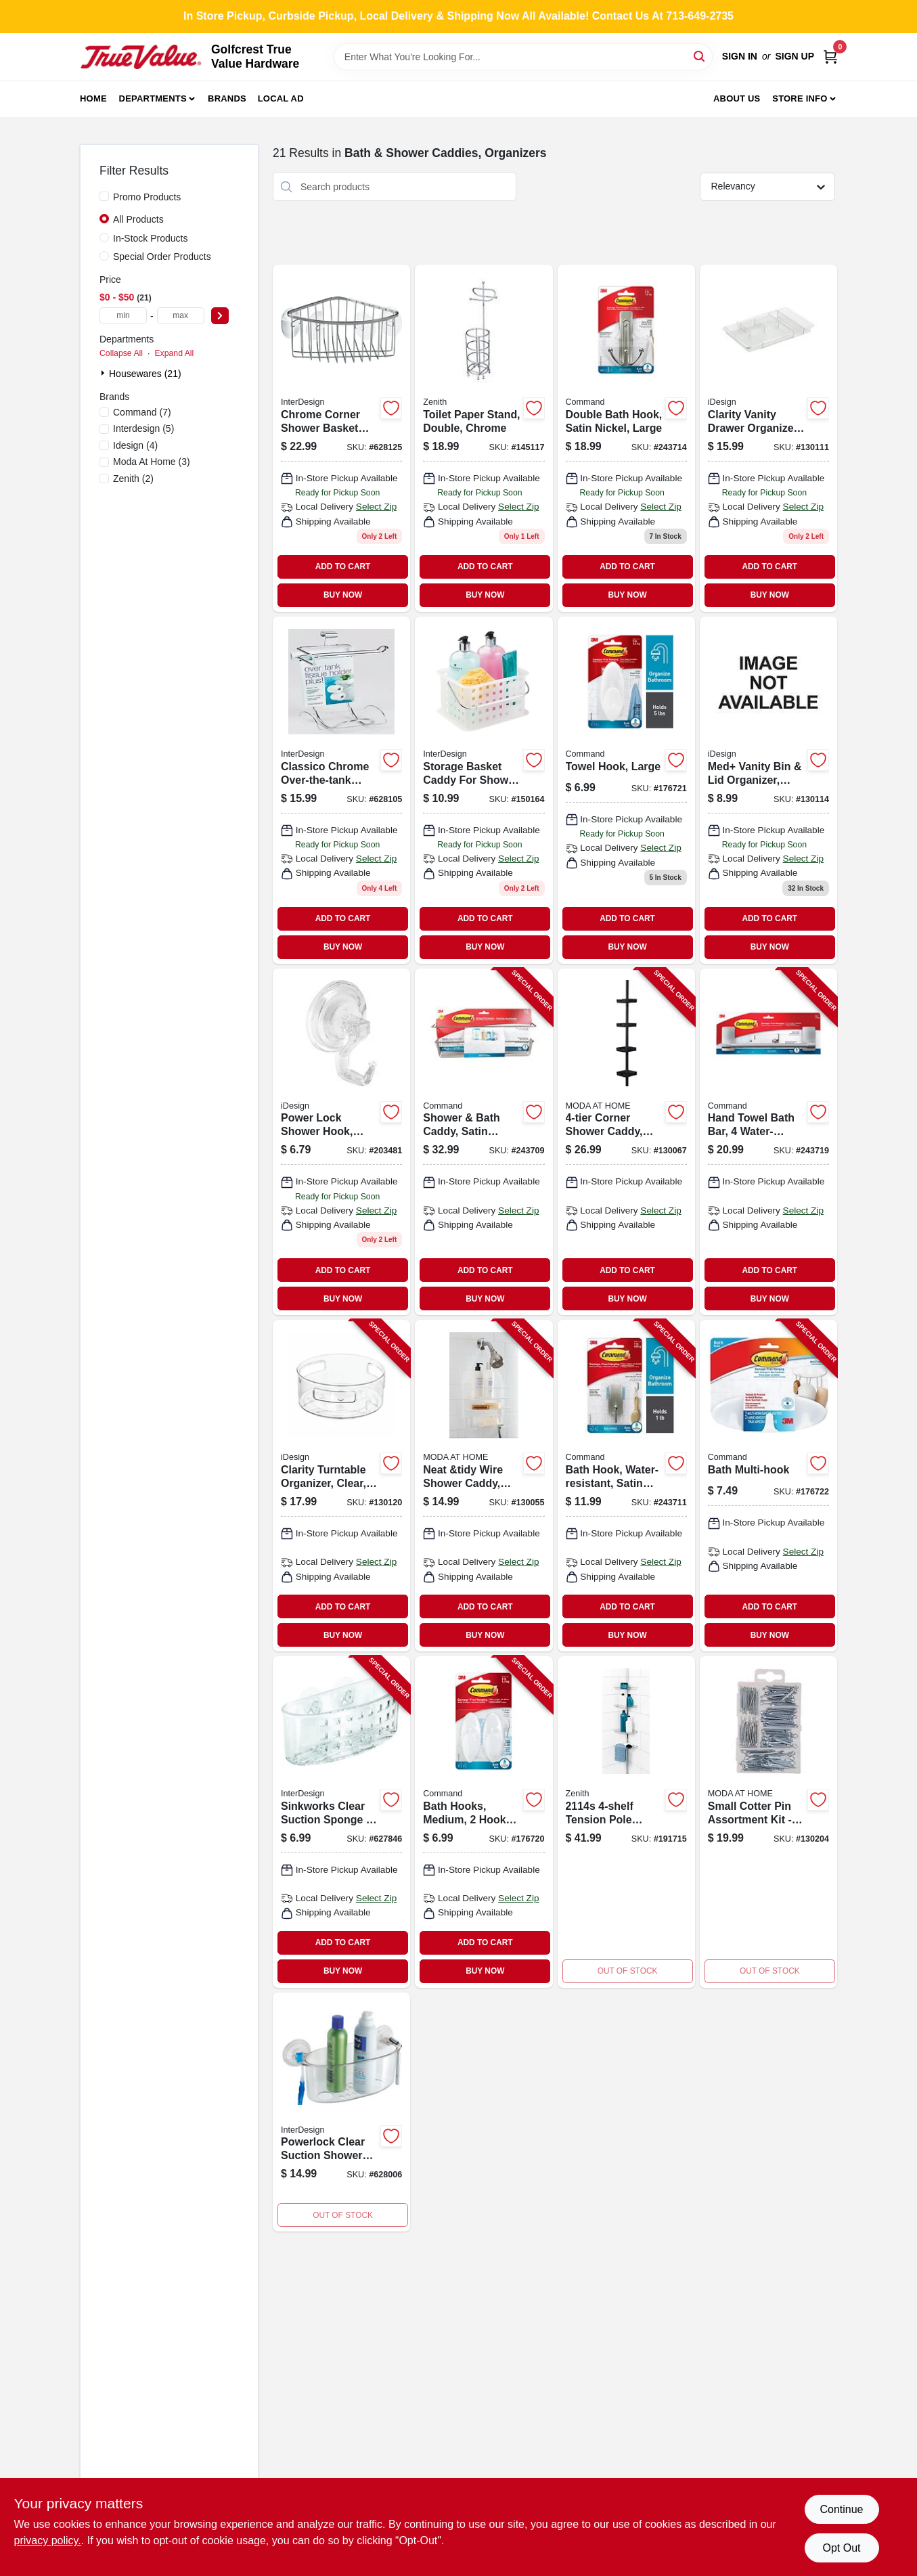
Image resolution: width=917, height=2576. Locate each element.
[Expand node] (104, 373)
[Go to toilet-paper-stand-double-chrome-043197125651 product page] (483, 438)
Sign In (739, 56)
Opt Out (841, 2548)
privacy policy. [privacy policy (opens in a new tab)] (47, 2540)
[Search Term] (523, 56)
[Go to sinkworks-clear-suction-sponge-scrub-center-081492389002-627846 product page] (341, 1822)
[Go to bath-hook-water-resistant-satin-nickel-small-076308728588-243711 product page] (626, 1485)
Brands (227, 98)
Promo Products (147, 197)
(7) (142, 412)
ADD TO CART (343, 566)
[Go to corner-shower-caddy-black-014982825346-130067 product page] (626, 1142)
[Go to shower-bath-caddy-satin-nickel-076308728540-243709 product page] (483, 1142)
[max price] (180, 315)
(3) (151, 461)
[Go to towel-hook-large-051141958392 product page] (626, 790)
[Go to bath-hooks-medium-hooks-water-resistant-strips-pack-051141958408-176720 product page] (483, 1822)
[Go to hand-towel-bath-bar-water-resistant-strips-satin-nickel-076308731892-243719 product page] (768, 1142)
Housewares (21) (145, 373)
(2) (133, 478)
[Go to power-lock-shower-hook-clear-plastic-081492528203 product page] (341, 1142)
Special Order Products (162, 256)
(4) (135, 445)
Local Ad (281, 98)
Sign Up (794, 56)
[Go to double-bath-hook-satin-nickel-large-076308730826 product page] (626, 438)
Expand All (174, 353)
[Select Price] (220, 315)
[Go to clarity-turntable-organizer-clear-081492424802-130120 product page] (341, 1485)
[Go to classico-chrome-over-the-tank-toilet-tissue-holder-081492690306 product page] (341, 790)
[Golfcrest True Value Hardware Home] (141, 57)
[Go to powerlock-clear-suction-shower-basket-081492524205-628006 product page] (341, 2112)
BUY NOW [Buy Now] (342, 595)
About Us (737, 98)
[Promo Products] (104, 196)
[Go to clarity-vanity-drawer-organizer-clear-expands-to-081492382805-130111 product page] (768, 438)
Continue (841, 2509)
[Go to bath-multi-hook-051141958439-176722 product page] (768, 1485)
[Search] (700, 56)
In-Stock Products (150, 238)
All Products (138, 219)
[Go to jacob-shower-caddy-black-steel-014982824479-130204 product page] (768, 1822)
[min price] (123, 315)
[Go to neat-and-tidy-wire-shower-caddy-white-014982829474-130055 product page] (483, 1485)
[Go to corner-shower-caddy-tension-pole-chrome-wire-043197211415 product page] (626, 1822)
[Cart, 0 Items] (830, 56)
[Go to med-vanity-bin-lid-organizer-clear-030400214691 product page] (768, 790)
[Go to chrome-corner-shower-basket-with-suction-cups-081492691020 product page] (341, 438)
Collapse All (121, 353)
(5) (143, 428)
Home (93, 98)
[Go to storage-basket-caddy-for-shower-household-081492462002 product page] (483, 790)
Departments (153, 98)
